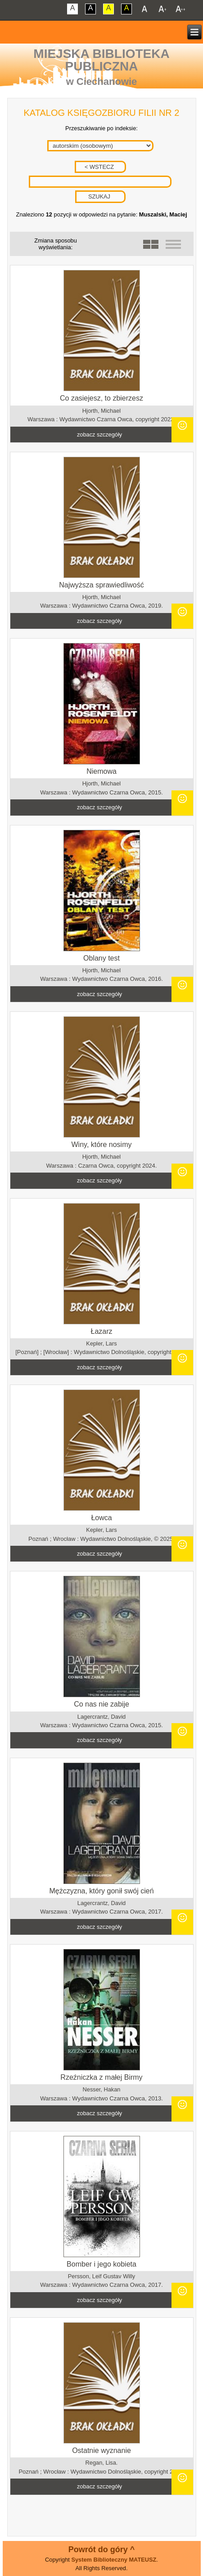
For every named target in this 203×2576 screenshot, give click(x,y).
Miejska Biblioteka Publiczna (101, 60)
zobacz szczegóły (99, 434)
